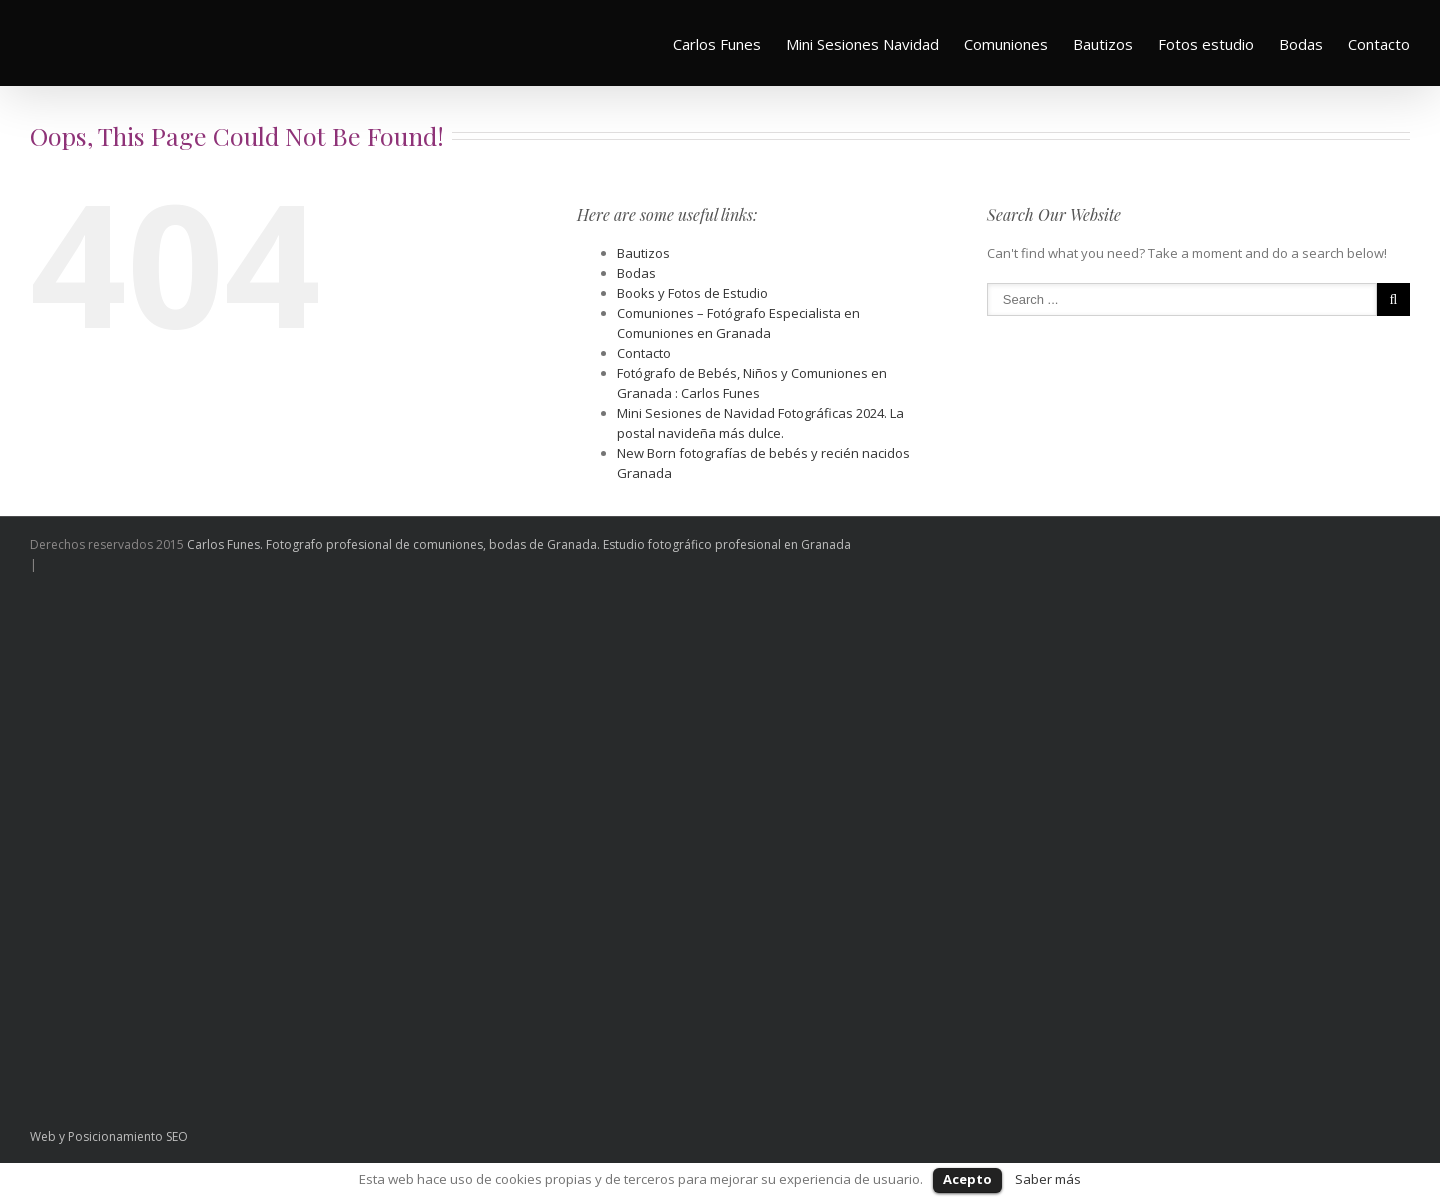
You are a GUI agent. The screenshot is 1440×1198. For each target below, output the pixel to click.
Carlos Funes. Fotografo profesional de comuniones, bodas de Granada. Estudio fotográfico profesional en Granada (519, 544)
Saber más (1048, 1179)
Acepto (967, 1179)
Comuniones (1006, 44)
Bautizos (1103, 44)
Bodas (1301, 44)
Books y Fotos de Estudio (692, 293)
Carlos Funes (717, 44)
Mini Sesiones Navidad (862, 44)
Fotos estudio (1206, 44)
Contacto (1379, 44)
